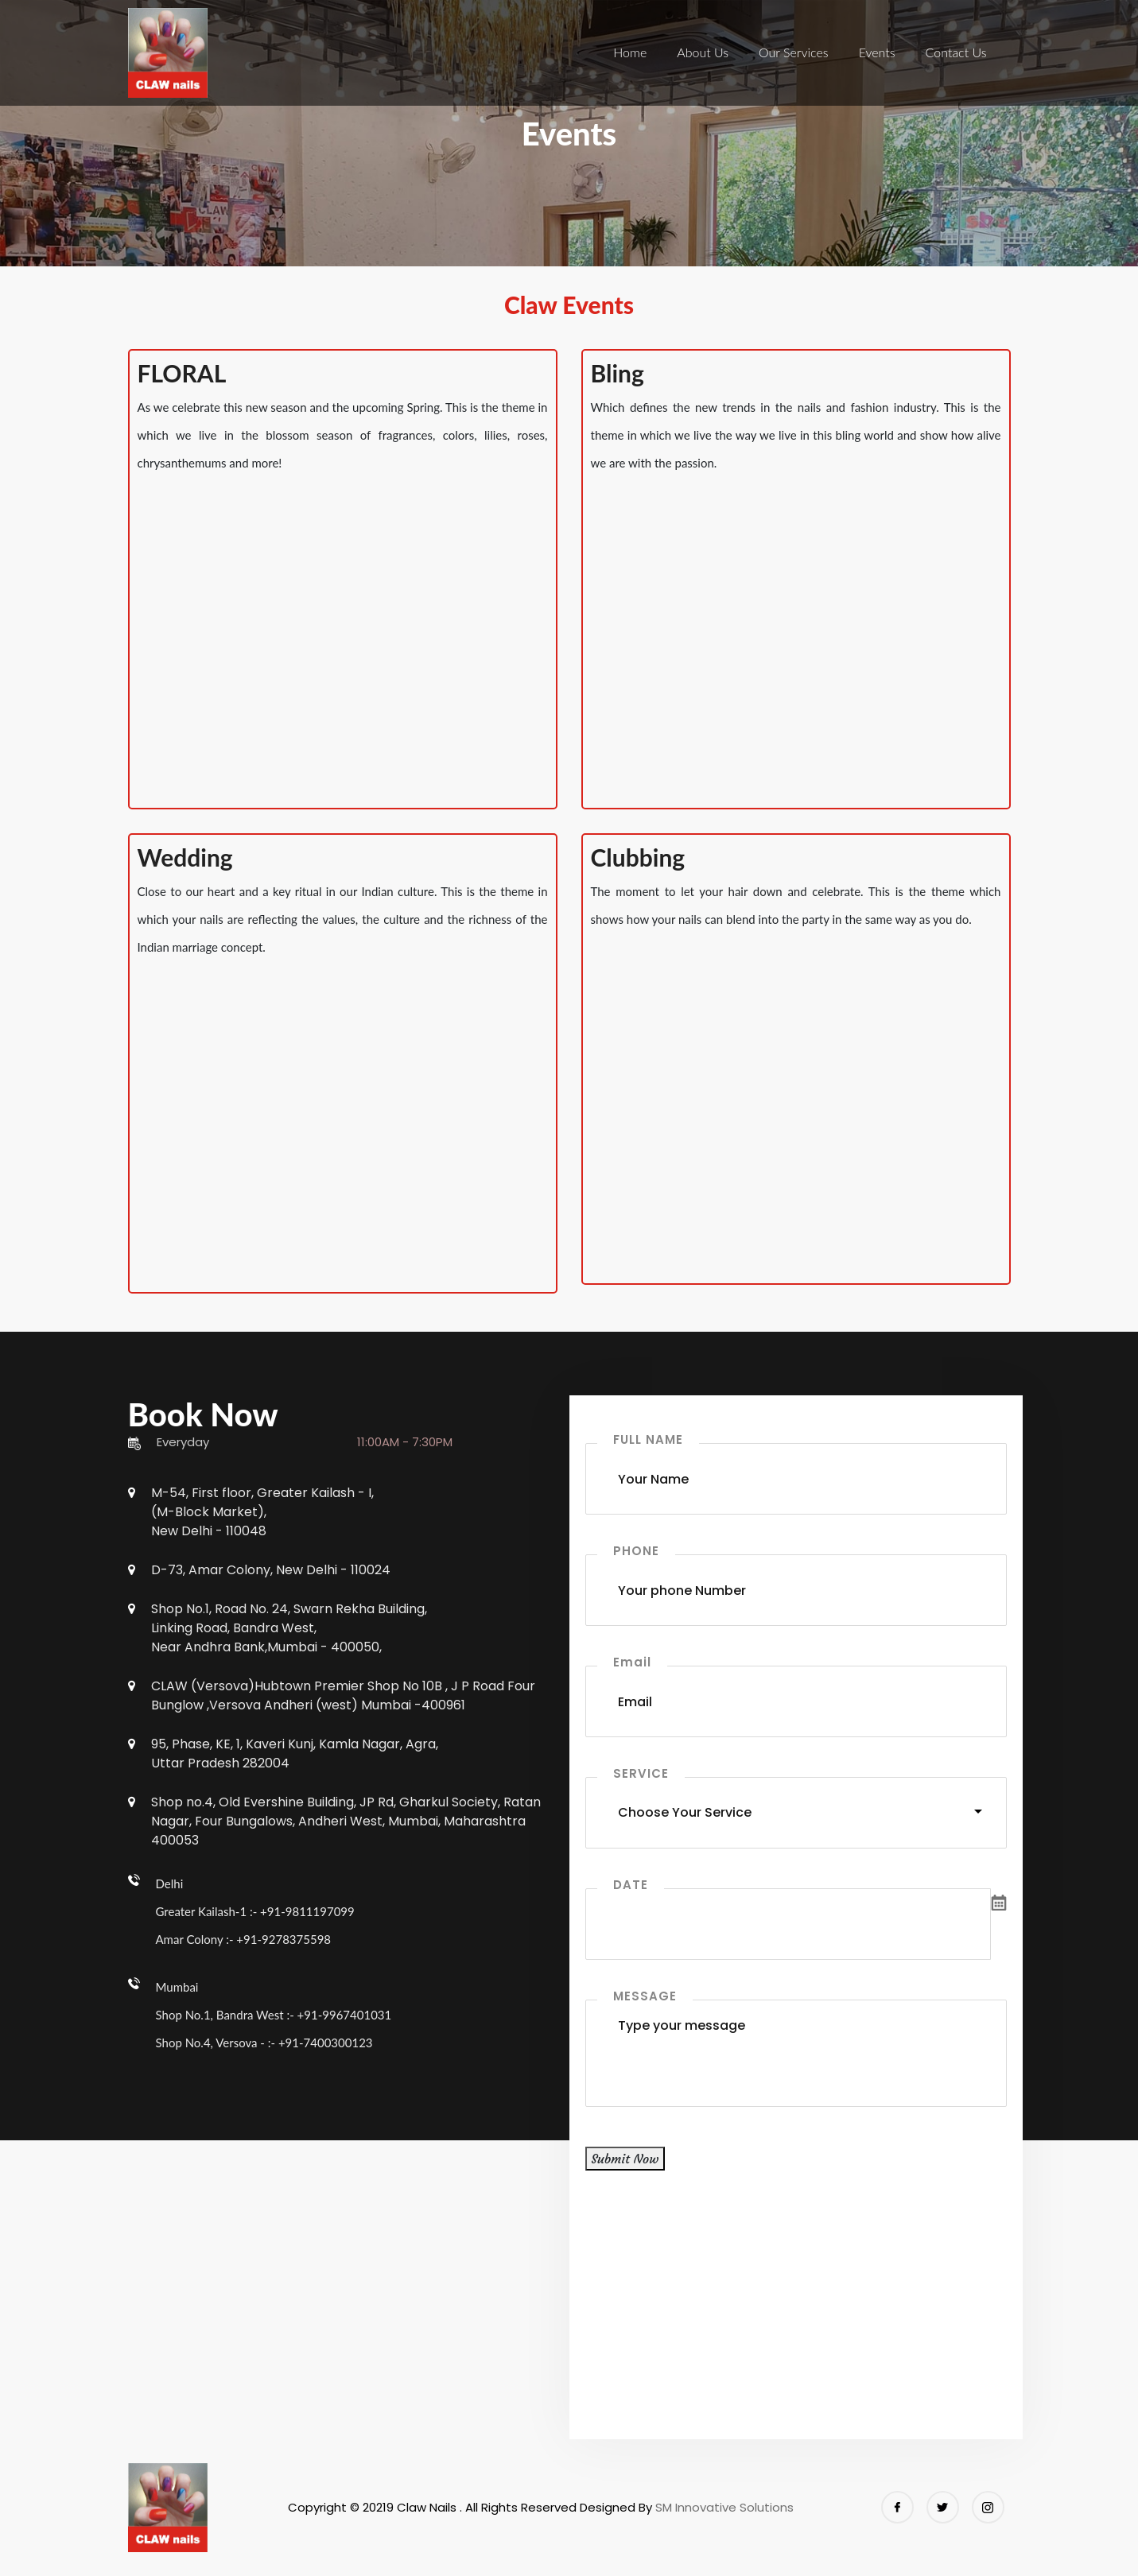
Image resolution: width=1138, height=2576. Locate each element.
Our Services (794, 52)
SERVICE (641, 1773)
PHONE (636, 1550)
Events (877, 52)
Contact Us (956, 52)
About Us (702, 52)
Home (630, 52)
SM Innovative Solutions (724, 2507)
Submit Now (625, 2159)
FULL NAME (648, 1439)
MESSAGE (645, 1996)
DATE (630, 1884)
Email (632, 1662)
